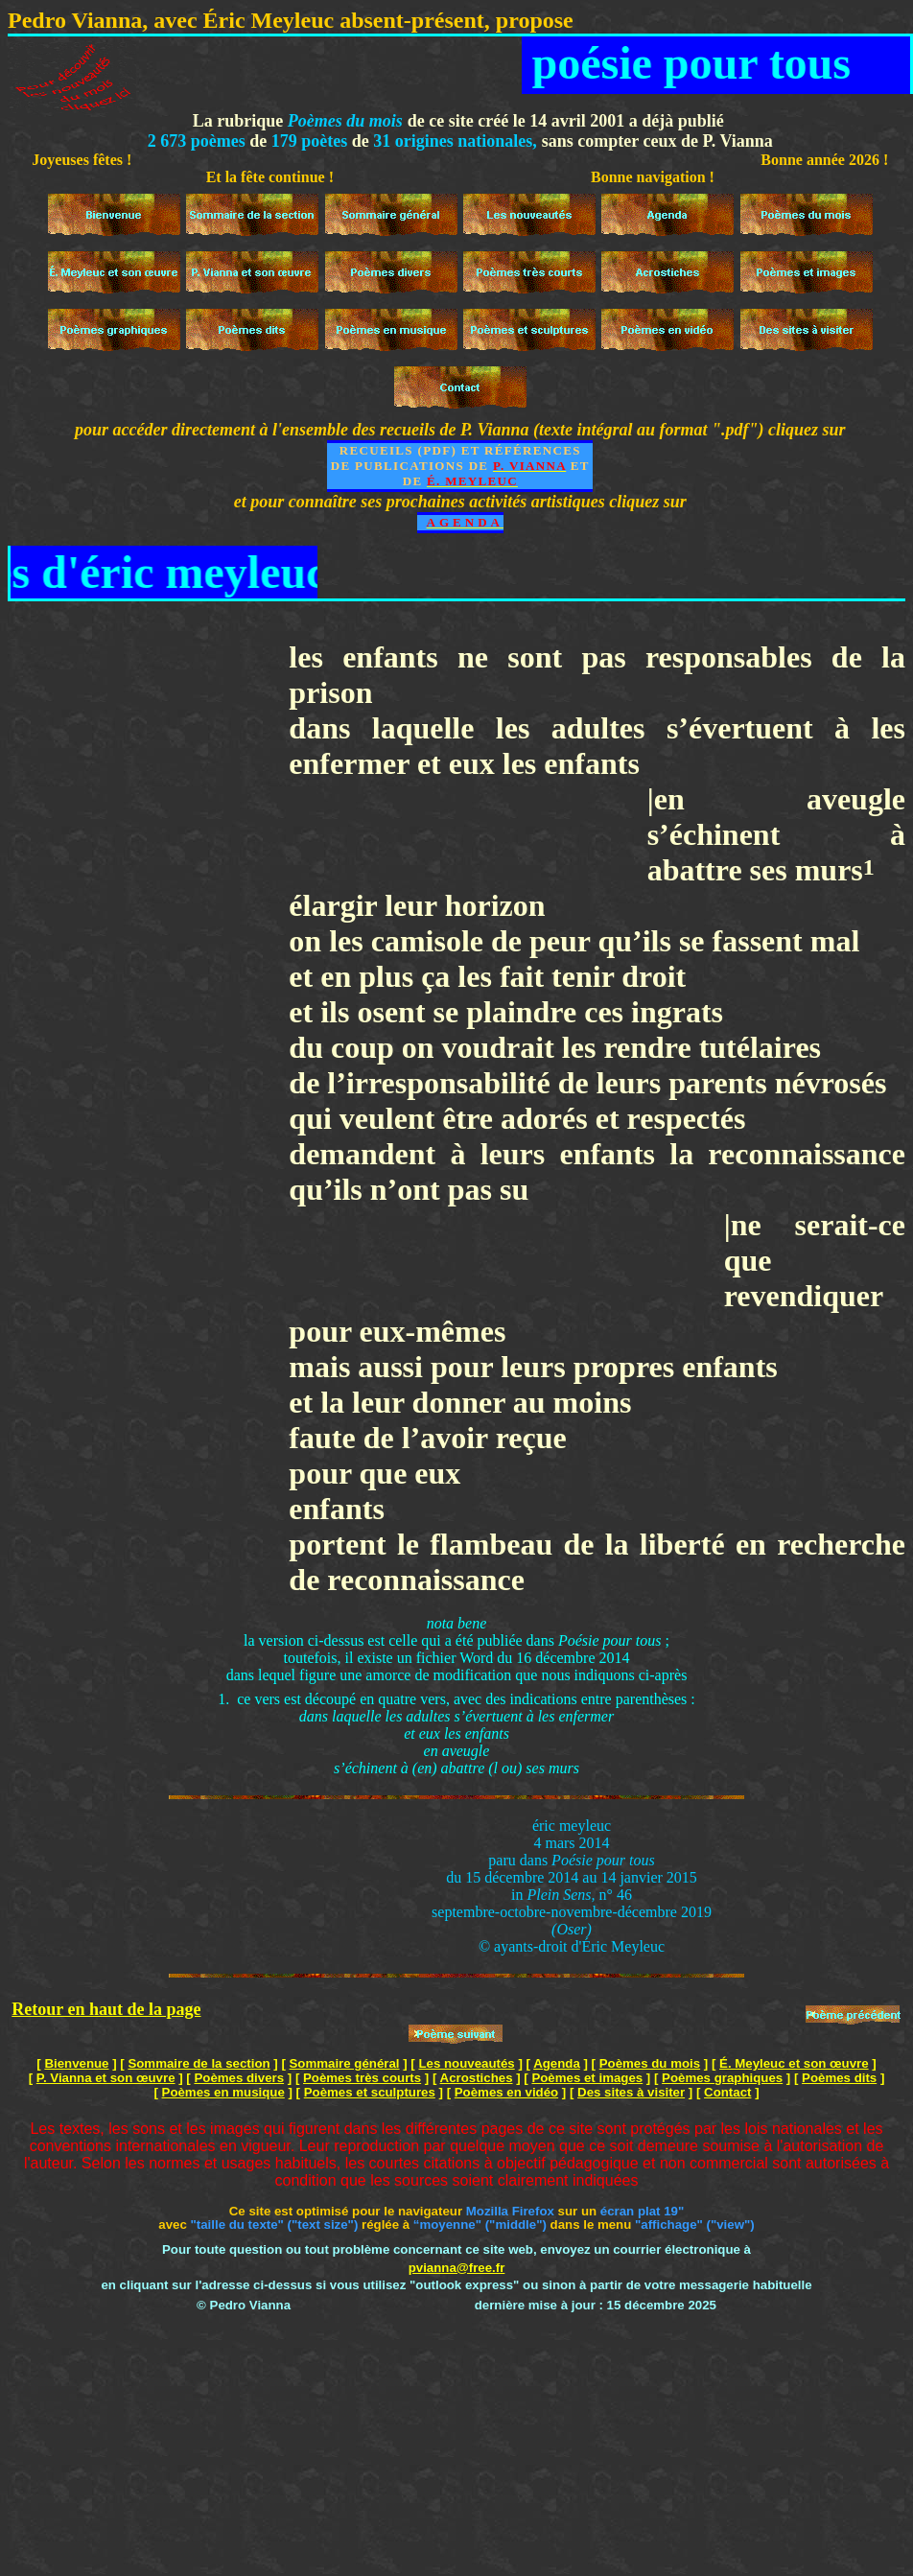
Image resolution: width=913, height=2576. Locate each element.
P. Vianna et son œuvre (106, 2078)
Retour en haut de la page (106, 2009)
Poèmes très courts (362, 2078)
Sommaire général (345, 2063)
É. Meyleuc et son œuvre (794, 2063)
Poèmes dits (839, 2078)
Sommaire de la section (198, 2063)
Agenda (556, 2063)
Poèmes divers (239, 2078)
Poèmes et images (587, 2078)
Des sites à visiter (631, 2092)
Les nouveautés (466, 2063)
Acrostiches (476, 2078)
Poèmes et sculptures (369, 2092)
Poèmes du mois (649, 2063)
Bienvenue (76, 2063)
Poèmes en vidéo (506, 2092)
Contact (727, 2092)
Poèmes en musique (223, 2092)
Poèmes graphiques (722, 2078)
